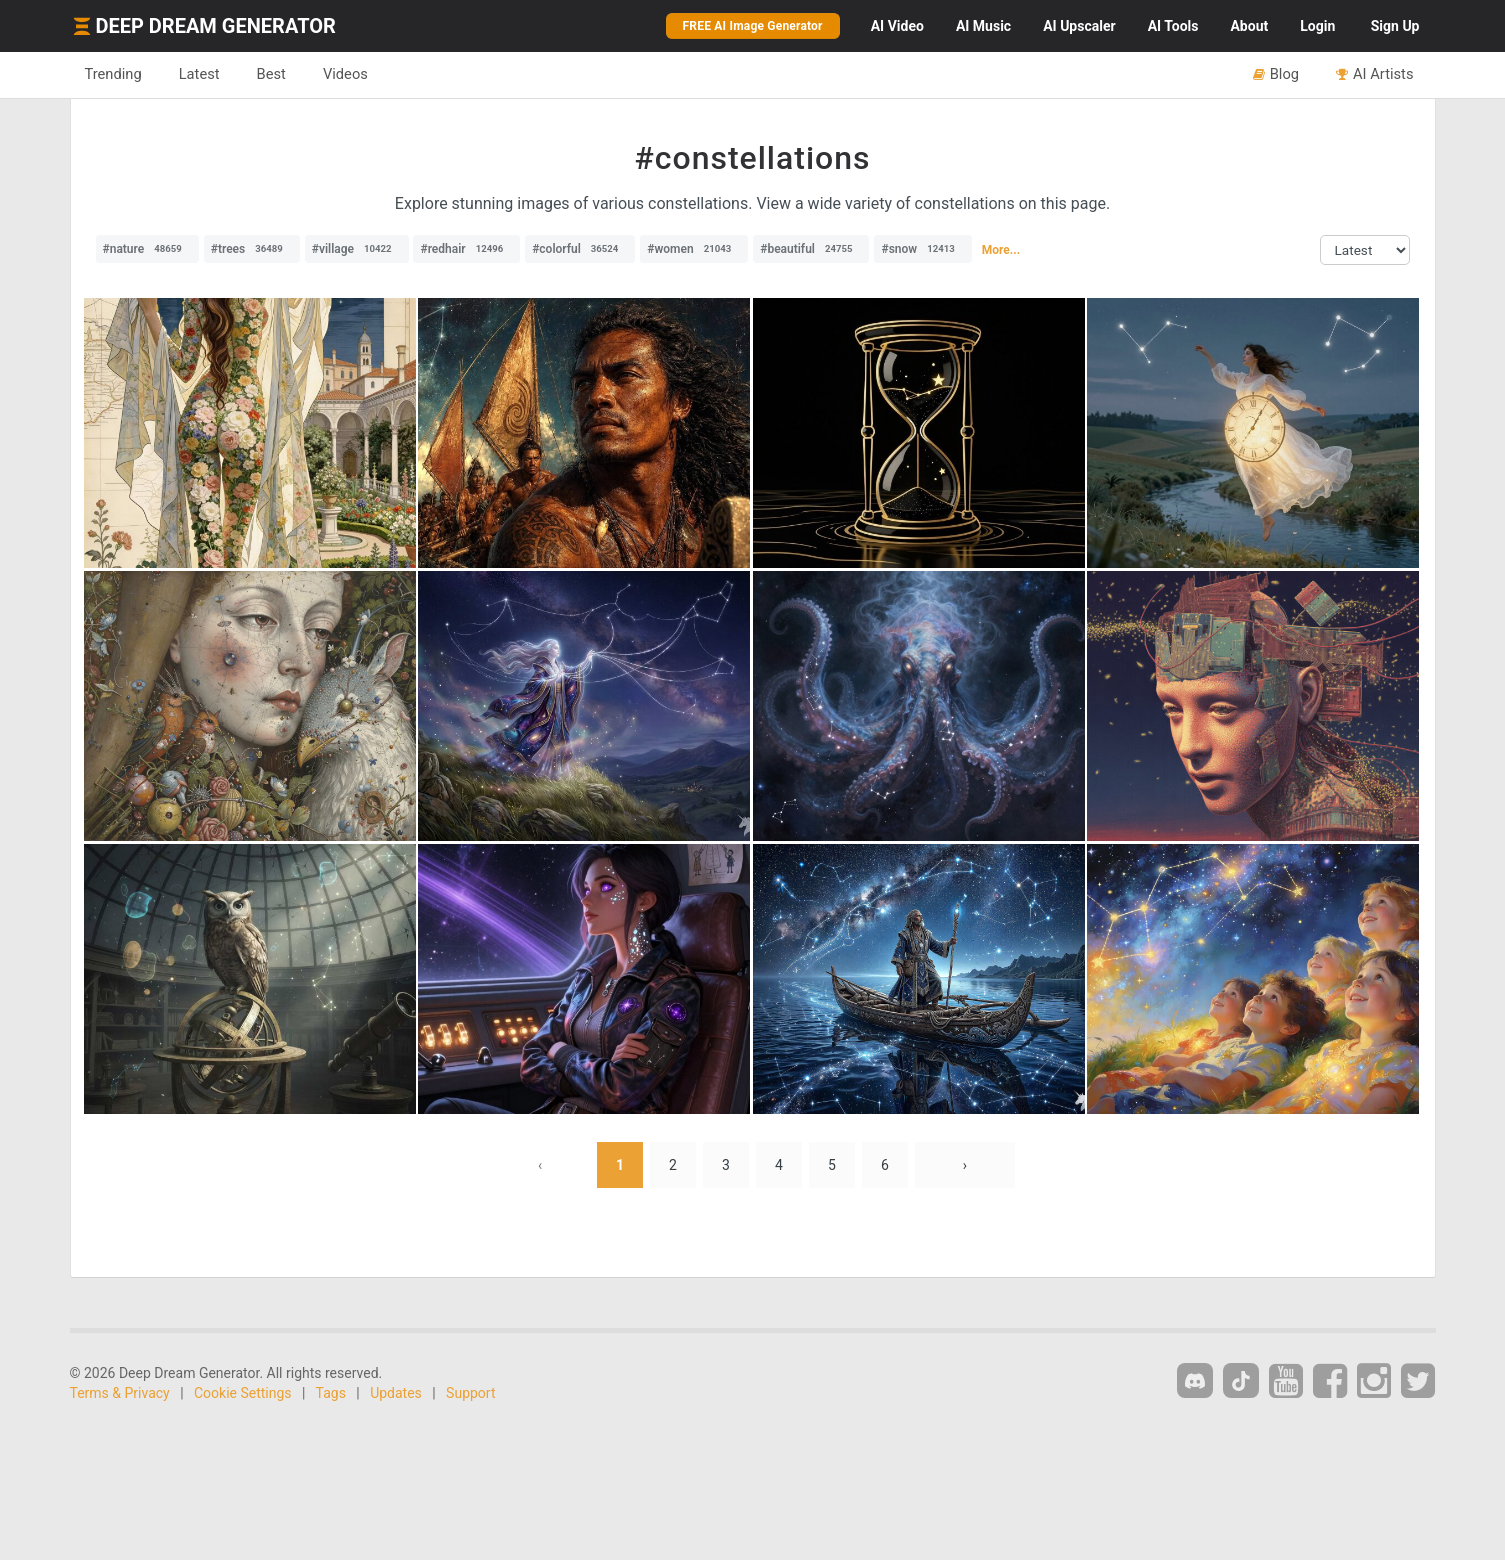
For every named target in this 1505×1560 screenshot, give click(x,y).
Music (983, 26)
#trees (252, 249)
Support (470, 1393)
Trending (113, 74)
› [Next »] (965, 1165)
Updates (396, 1393)
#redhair (466, 249)
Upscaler (1079, 26)
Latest (199, 74)
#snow (922, 249)
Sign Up (1395, 26)
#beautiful (811, 249)
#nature (147, 249)
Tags (331, 1393)
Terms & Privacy (120, 1393)
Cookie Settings (243, 1393)
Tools (1173, 26)
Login (1317, 26)
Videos (345, 74)
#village (357, 249)
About (1249, 26)
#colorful (580, 249)
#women (694, 249)
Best (271, 74)
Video (897, 26)
